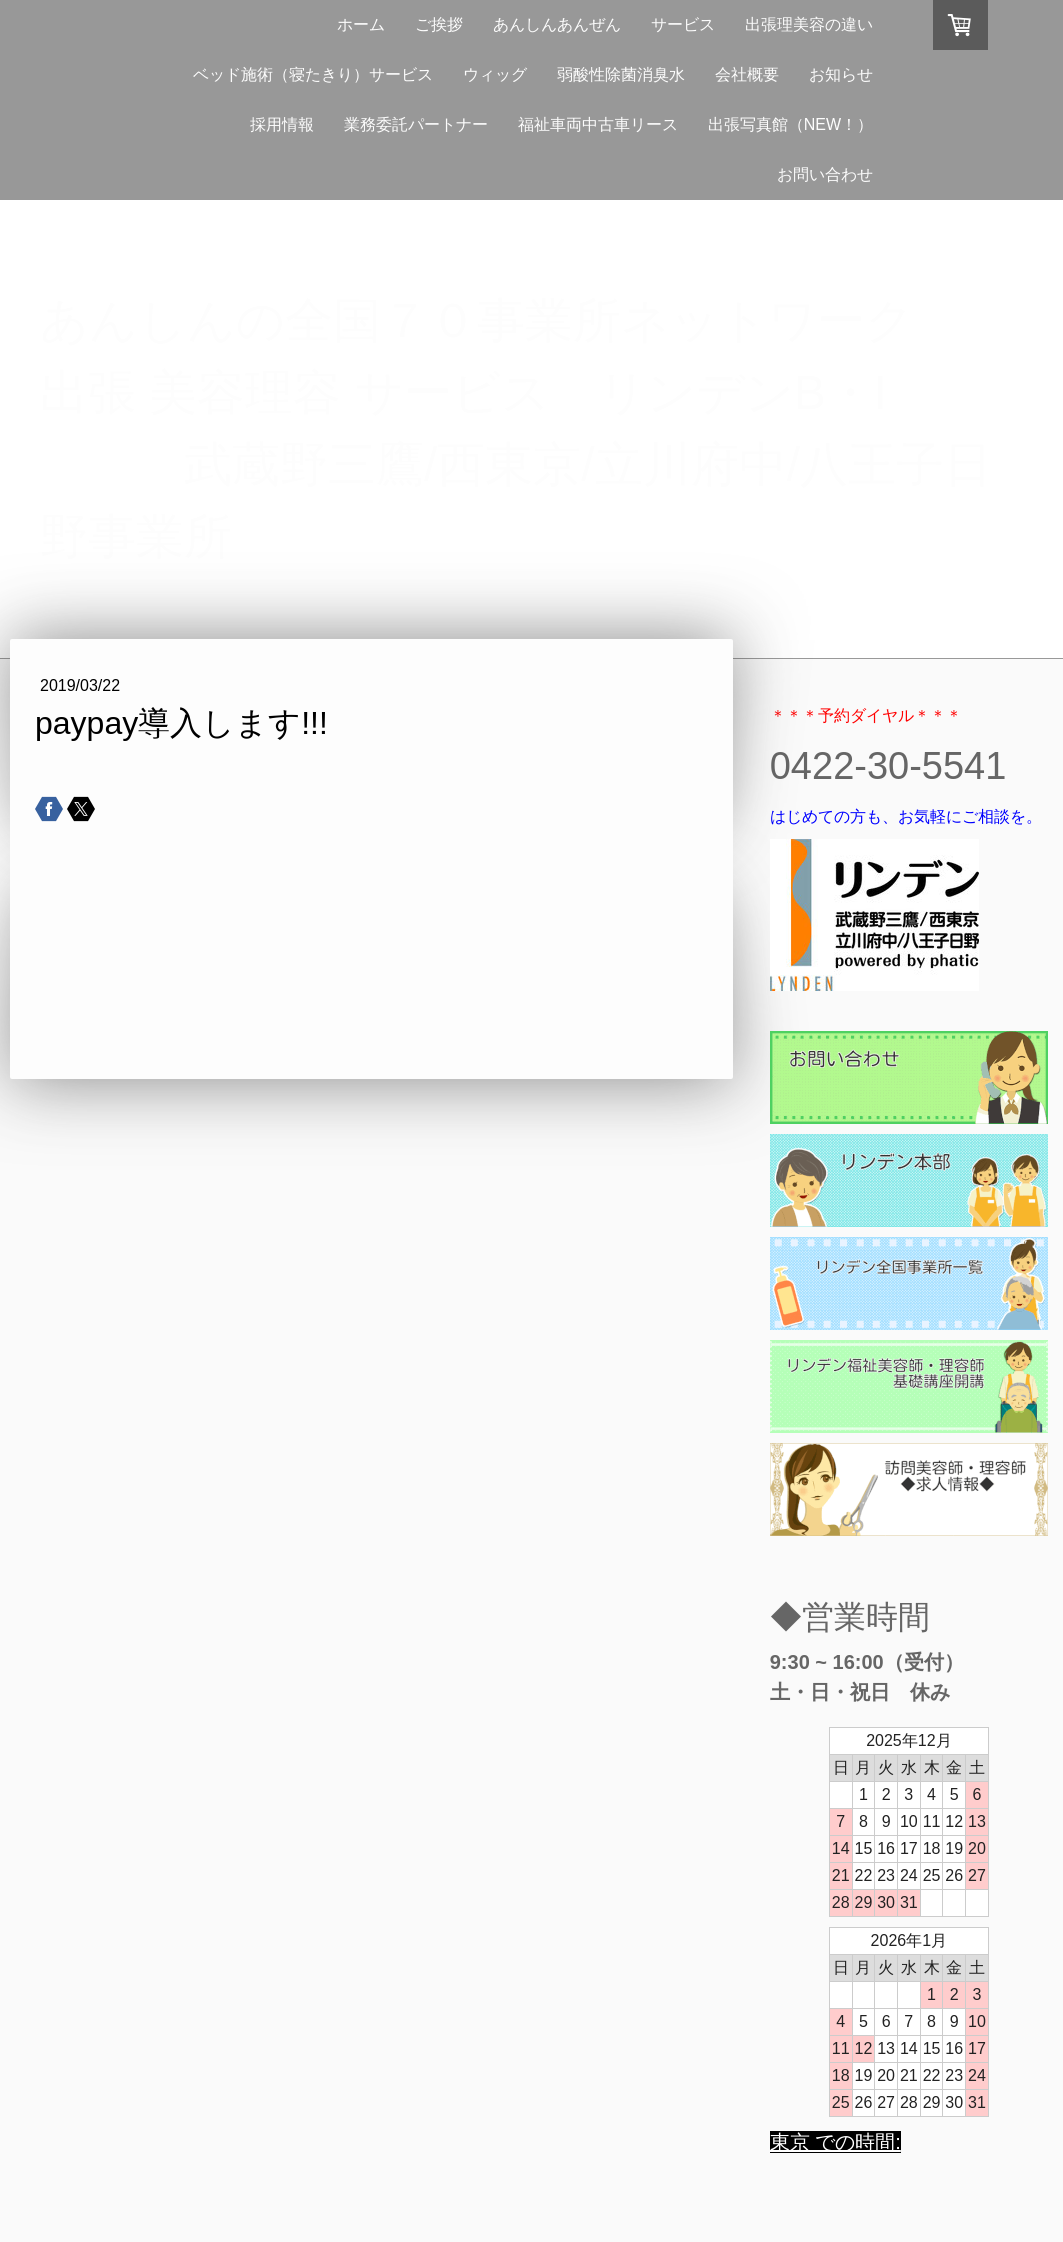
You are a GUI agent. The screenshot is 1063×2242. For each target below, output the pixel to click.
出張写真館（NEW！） (790, 124)
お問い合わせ (825, 174)
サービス (683, 24)
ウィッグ (495, 74)
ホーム (361, 24)
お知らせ (841, 74)
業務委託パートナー (416, 124)
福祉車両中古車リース (598, 124)
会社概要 (747, 74)
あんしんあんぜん (557, 24)
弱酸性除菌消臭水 (621, 74)
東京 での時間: (835, 2142)
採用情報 (282, 124)
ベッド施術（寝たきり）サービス (313, 74)
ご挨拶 (439, 24)
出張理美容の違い (809, 24)
